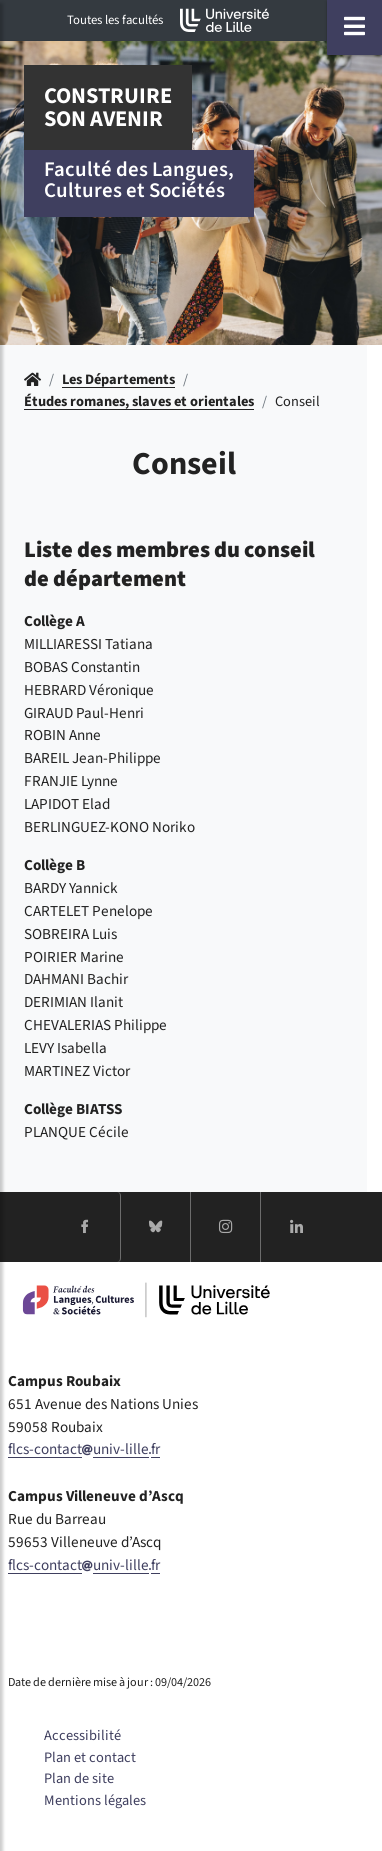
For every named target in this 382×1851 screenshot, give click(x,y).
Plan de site (79, 1778)
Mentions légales (95, 1800)
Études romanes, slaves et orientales (139, 401)
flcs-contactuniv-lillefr (84, 1449)
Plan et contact (90, 1757)
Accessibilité (82, 1735)
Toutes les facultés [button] (115, 20)
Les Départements (118, 379)
